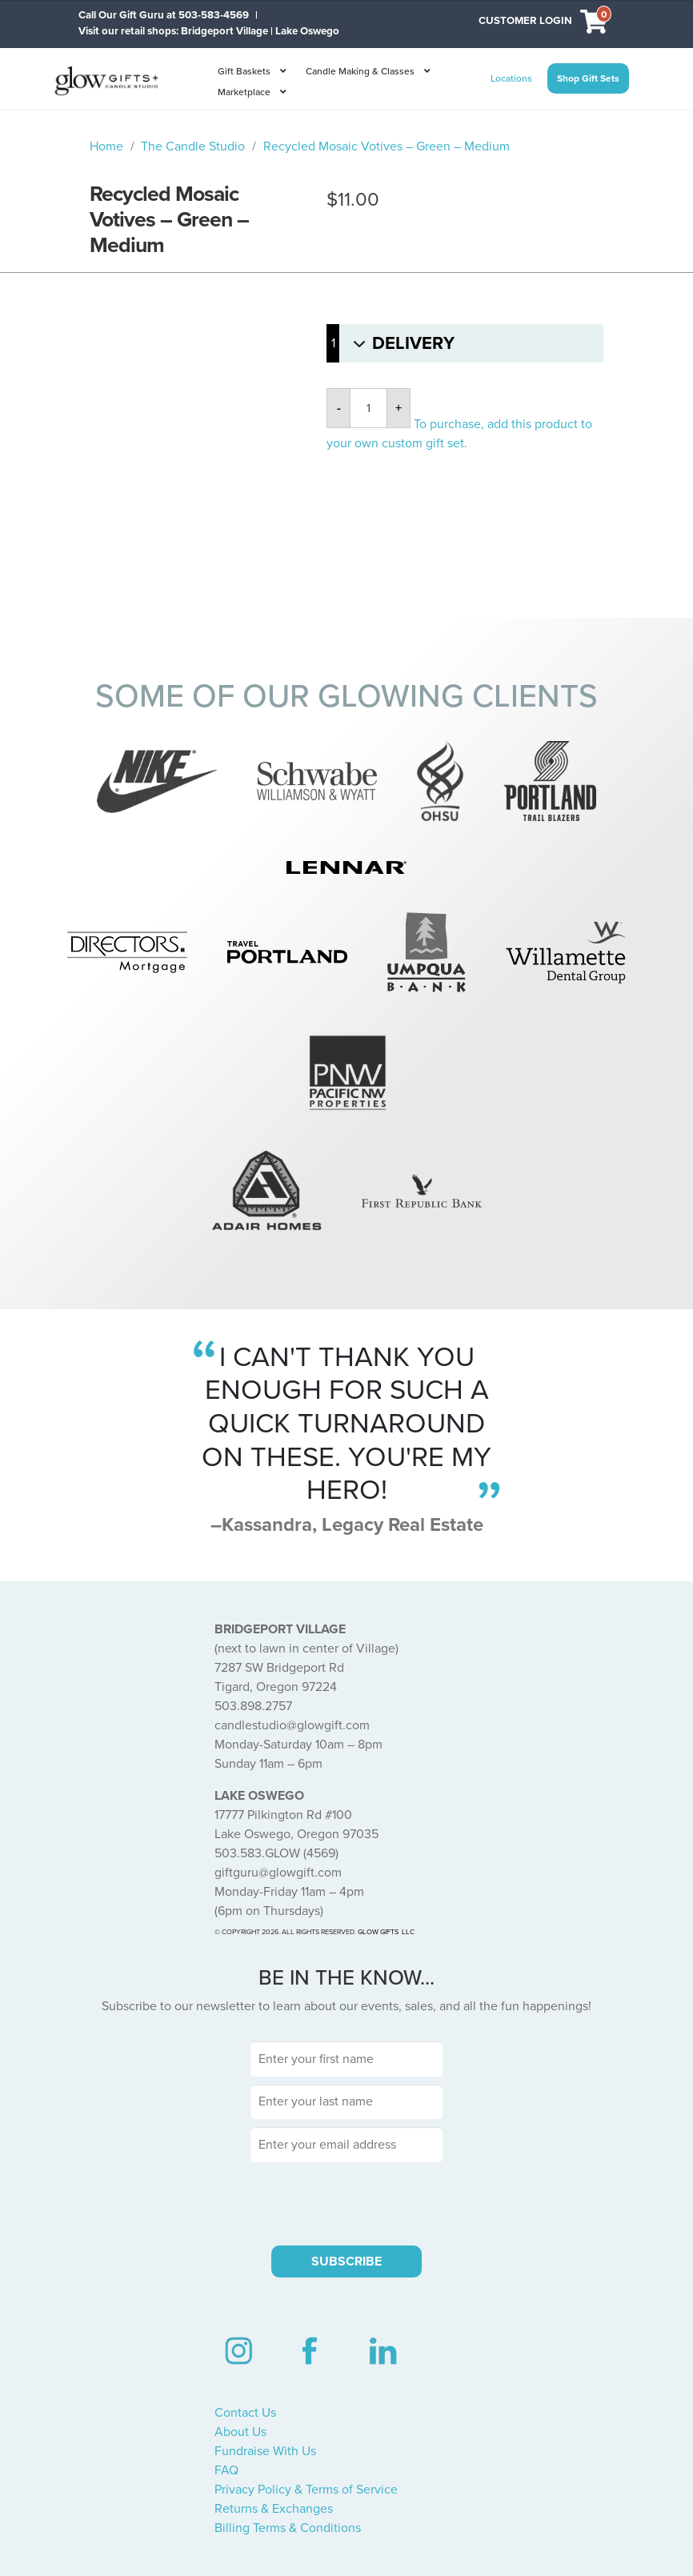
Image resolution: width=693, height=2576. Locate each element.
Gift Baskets (244, 71)
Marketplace (244, 92)
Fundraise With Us (265, 2451)
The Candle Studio (193, 146)
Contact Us (245, 2413)
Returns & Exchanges (273, 2509)
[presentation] (346, 2201)
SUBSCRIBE (346, 2261)
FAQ (226, 2470)
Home (106, 146)
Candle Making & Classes (360, 71)
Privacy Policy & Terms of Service (306, 2490)
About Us (240, 2432)
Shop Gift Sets (588, 78)
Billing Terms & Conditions (287, 2528)
